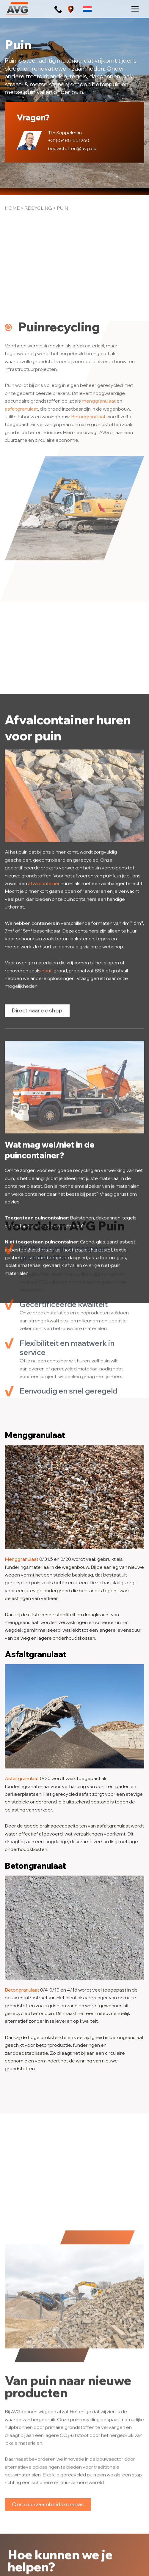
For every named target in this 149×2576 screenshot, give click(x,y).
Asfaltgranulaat (22, 1778)
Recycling (38, 208)
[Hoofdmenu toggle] (135, 9)
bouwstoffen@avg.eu (72, 148)
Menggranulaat (21, 1559)
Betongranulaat (88, 605)
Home (12, 208)
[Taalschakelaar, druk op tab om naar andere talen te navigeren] (87, 8)
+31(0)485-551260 (68, 140)
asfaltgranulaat (21, 597)
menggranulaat (99, 589)
